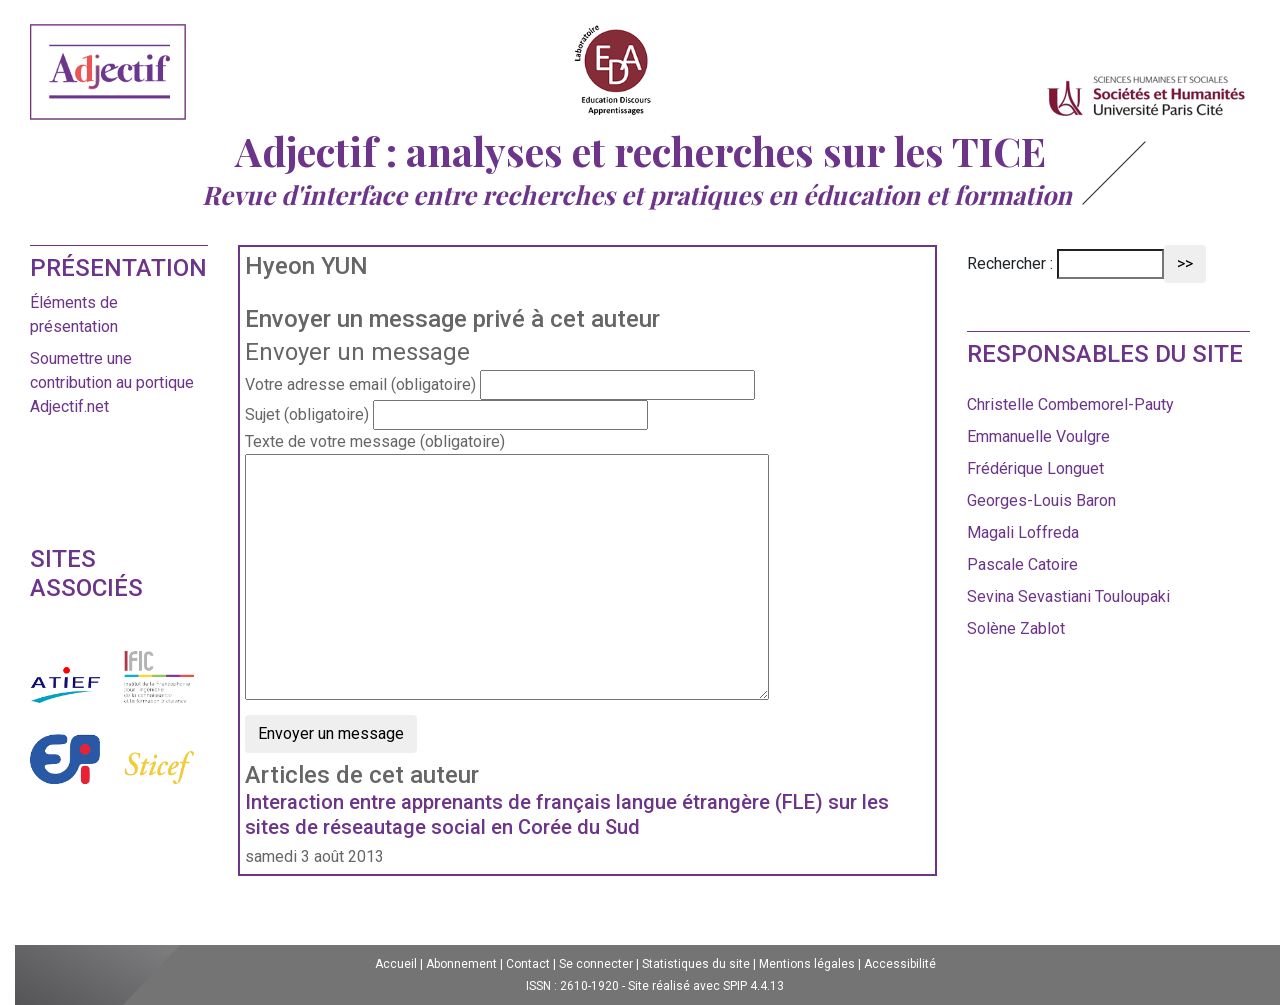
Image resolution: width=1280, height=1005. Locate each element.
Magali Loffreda (1023, 532)
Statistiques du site (696, 964)
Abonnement (461, 964)
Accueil (396, 964)
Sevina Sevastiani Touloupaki (1068, 596)
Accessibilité (900, 964)
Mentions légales (807, 964)
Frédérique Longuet (1035, 468)
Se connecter (596, 964)
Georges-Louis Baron (1041, 500)
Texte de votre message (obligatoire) (375, 441)
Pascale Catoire (1022, 564)
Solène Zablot (1016, 628)
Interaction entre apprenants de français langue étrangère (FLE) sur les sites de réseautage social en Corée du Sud (567, 814)
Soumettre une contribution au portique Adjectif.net (112, 382)
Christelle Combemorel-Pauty (1070, 404)
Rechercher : (1010, 263)
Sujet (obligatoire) (307, 414)
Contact (528, 964)
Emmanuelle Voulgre (1038, 436)
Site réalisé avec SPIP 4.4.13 (706, 986)
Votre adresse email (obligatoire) (360, 384)
